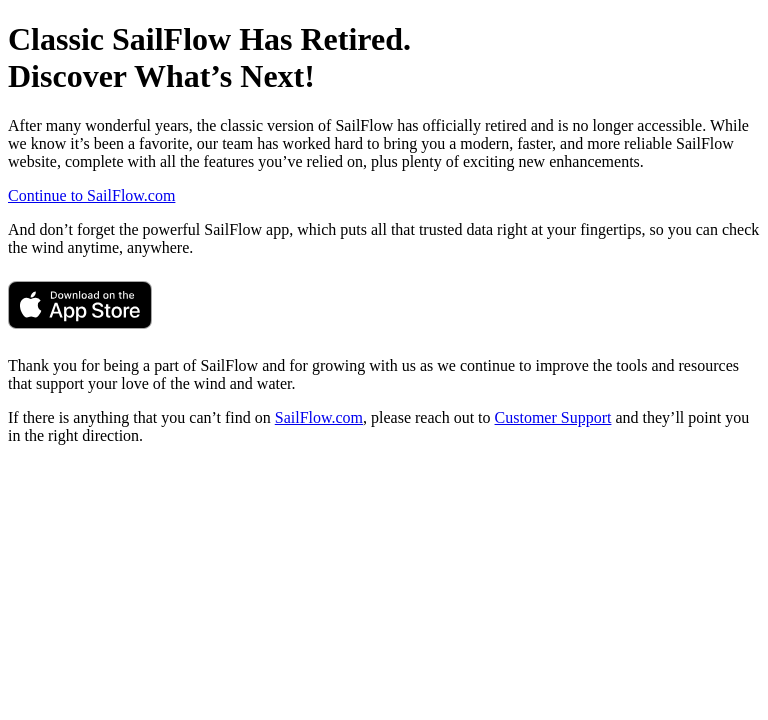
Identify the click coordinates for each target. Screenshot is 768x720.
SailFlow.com (319, 417)
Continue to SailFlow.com (91, 195)
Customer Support (553, 417)
